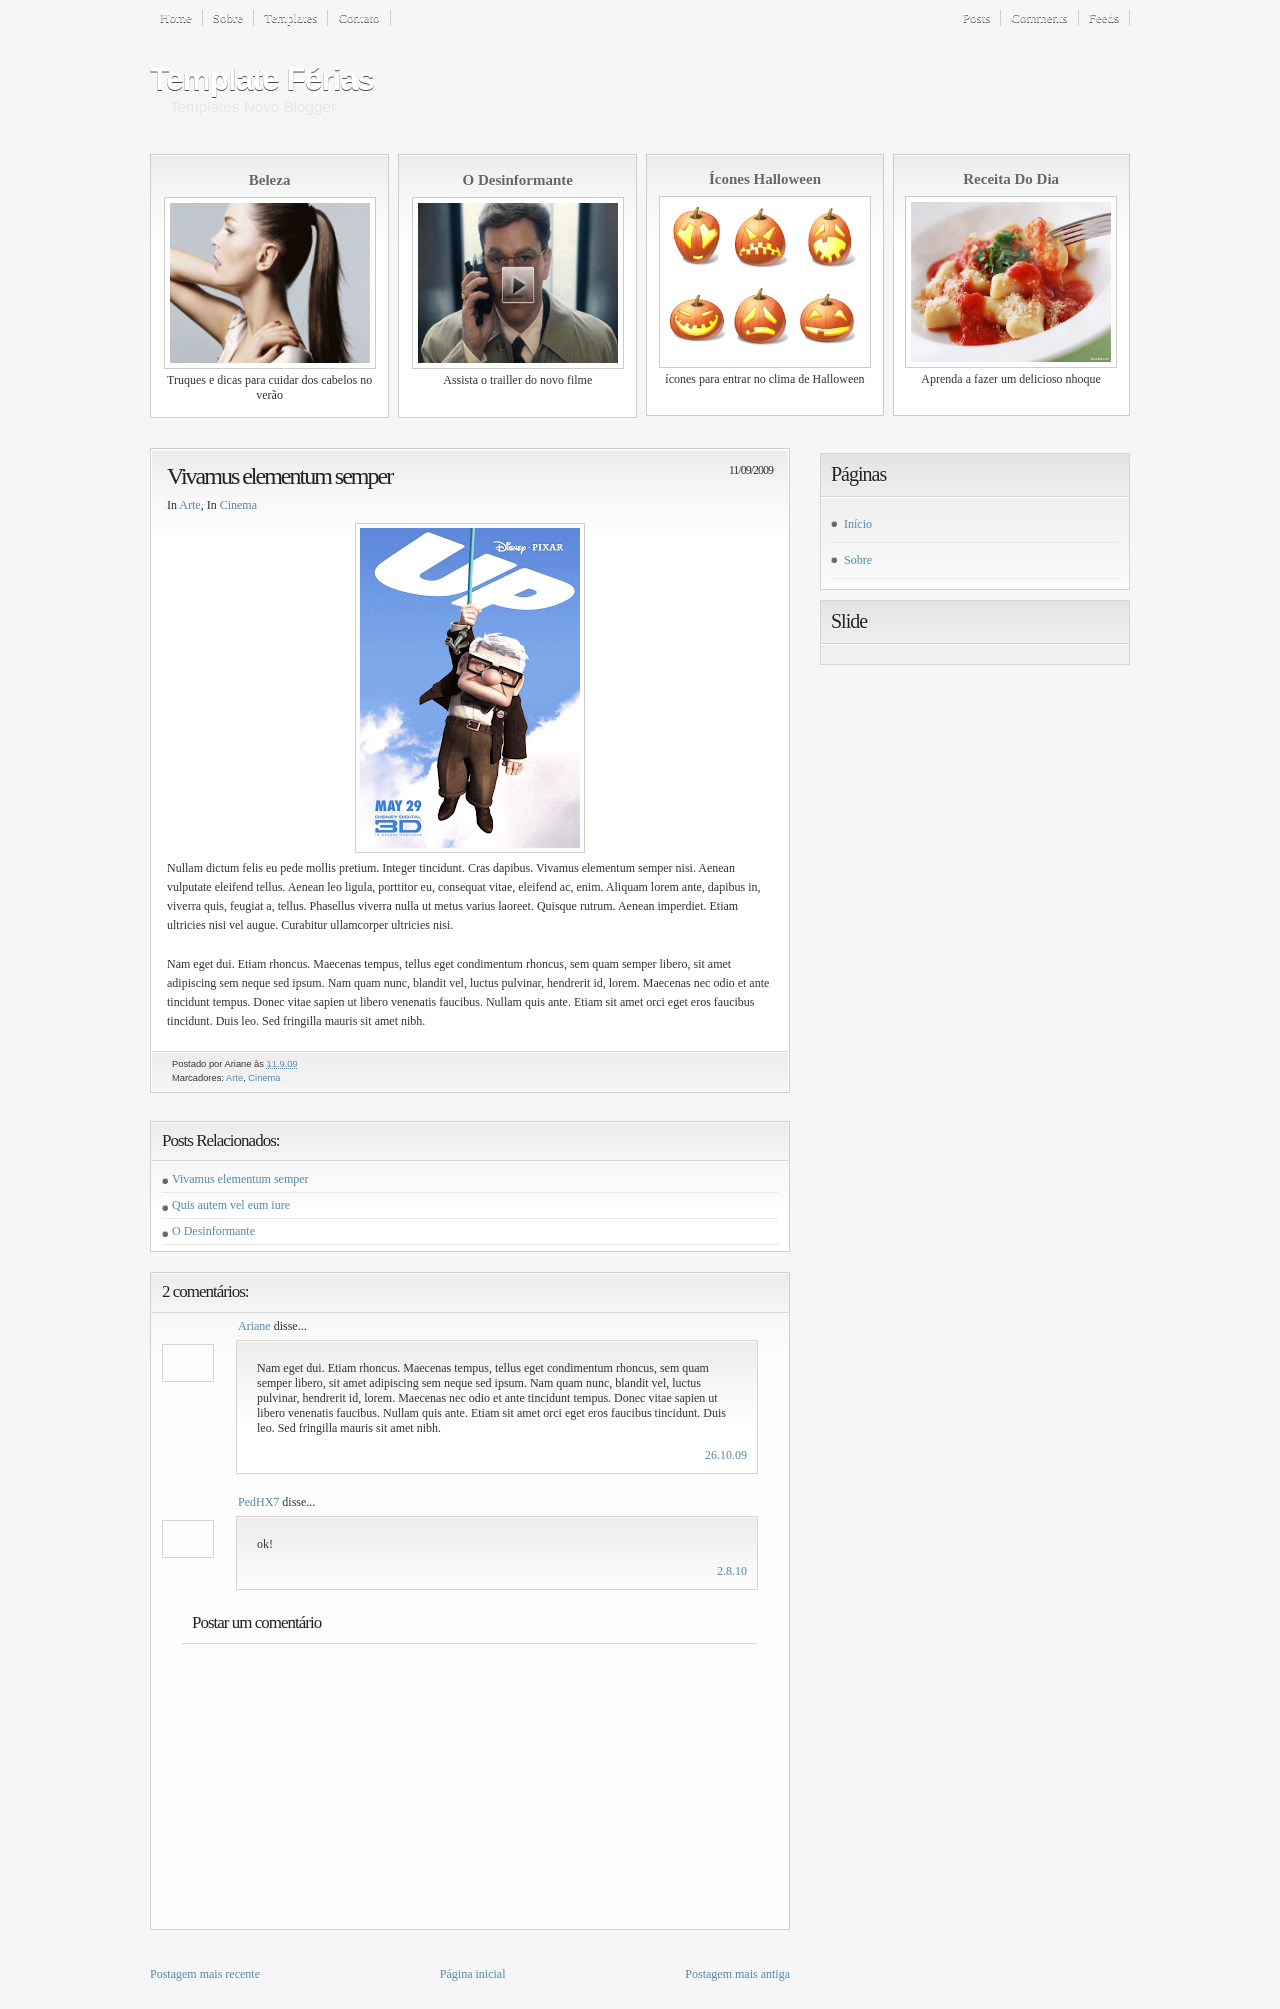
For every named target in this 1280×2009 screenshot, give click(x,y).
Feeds (1104, 17)
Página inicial (473, 1974)
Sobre (228, 17)
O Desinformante (213, 1231)
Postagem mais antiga (737, 1974)
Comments (1039, 17)
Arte (189, 505)
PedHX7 (258, 1502)
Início (858, 524)
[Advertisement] (894, 81)
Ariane (254, 1326)
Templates (290, 17)
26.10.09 (726, 1455)
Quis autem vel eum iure (231, 1205)
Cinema (238, 505)
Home (176, 17)
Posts (976, 17)
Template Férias (262, 79)
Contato (358, 17)
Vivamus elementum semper (279, 476)
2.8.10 (732, 1571)
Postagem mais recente (205, 1974)
